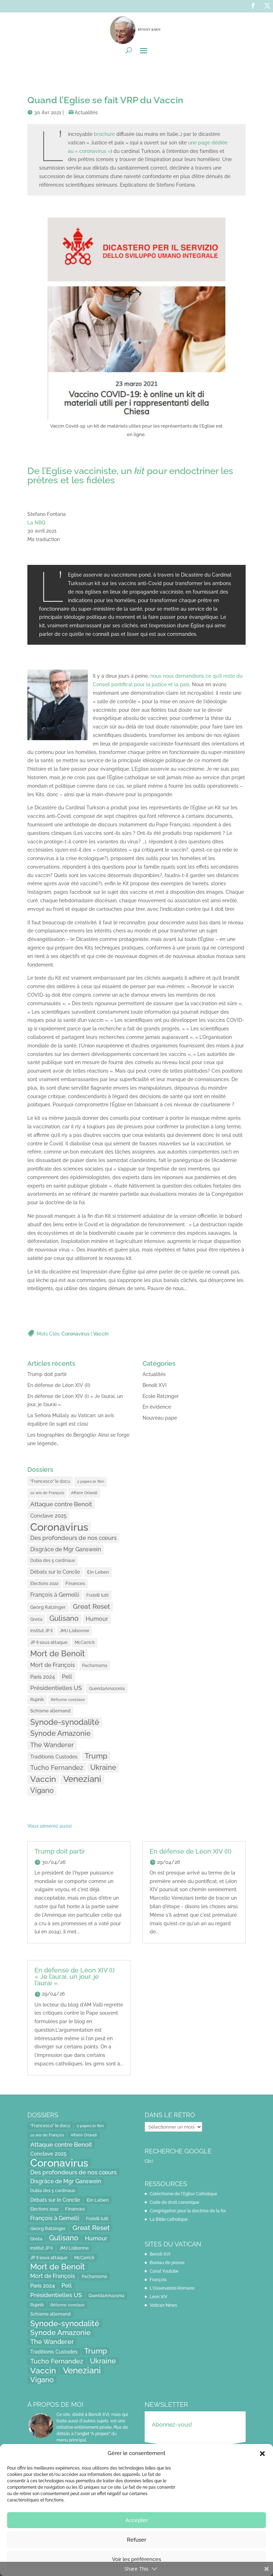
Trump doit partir (47, 1374)
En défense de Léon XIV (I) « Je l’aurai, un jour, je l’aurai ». (74, 1976)
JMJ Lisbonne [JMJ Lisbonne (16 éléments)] (74, 1630)
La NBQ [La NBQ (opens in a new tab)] (36, 522)
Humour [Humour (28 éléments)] (97, 1618)
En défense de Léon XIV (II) (58, 1385)
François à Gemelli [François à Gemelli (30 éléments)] (54, 1594)
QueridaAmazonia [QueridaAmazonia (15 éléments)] (107, 1688)
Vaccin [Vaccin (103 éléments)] (43, 1779)
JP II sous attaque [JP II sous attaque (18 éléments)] (49, 1642)
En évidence (157, 1407)
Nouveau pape (160, 1418)
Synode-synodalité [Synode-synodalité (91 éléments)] (64, 1722)
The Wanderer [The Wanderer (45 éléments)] (52, 1745)
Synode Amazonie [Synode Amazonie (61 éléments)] (60, 1733)
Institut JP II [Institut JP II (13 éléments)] (41, 1630)
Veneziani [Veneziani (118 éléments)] (82, 1779)
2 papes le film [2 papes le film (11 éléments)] (90, 1481)
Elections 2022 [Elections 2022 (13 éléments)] (44, 1583)
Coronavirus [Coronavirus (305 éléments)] (59, 1527)
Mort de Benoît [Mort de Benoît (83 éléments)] (57, 1653)
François (158, 2279)
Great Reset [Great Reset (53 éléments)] (91, 1606)
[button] (262, 2453)
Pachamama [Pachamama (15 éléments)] (94, 1665)
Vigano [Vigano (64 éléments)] (42, 1790)
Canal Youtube (164, 2271)
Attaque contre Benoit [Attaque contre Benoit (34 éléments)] (61, 1504)
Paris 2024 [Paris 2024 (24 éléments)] (42, 1677)
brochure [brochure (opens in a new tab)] (104, 134)
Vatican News (163, 2305)
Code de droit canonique (174, 2202)
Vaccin (100, 1334)
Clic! (149, 2161)
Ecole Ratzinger (161, 1396)
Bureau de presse (167, 2262)
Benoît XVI (155, 1385)
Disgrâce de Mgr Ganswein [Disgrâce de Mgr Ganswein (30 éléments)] (65, 1549)
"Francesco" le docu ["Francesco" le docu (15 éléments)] (50, 1481)
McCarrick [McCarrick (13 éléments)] (85, 1642)
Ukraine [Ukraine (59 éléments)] (103, 1767)
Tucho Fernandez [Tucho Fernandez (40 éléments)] (56, 1767)
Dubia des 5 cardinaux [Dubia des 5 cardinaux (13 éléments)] (52, 1560)
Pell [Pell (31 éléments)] (67, 1676)
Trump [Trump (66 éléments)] (96, 1756)
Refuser (136, 2540)
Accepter (136, 2520)
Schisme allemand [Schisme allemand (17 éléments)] (50, 1710)
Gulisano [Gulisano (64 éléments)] (64, 1618)
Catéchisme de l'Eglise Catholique (183, 2193)
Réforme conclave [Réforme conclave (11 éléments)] (68, 1699)
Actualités (86, 112)
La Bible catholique (169, 2219)
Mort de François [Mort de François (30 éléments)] (52, 1665)
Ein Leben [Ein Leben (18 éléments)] (98, 1572)
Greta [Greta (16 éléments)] (36, 1619)
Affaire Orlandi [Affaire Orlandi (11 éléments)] (84, 1493)
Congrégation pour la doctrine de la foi (188, 2210)
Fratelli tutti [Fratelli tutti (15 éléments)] (97, 1595)
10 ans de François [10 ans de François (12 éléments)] (47, 1493)
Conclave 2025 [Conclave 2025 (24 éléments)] (48, 1516)
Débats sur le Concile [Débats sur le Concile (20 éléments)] (55, 1572)
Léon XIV (158, 2296)
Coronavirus (75, 1334)
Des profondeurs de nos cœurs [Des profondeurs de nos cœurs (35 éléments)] (73, 1537)
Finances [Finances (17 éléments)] (75, 1583)
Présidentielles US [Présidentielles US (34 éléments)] (56, 1687)
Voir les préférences (136, 2559)
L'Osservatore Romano (172, 2288)
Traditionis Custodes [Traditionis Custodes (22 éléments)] (53, 1757)
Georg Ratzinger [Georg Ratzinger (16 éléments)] (48, 1607)
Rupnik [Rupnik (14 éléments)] (37, 1699)
